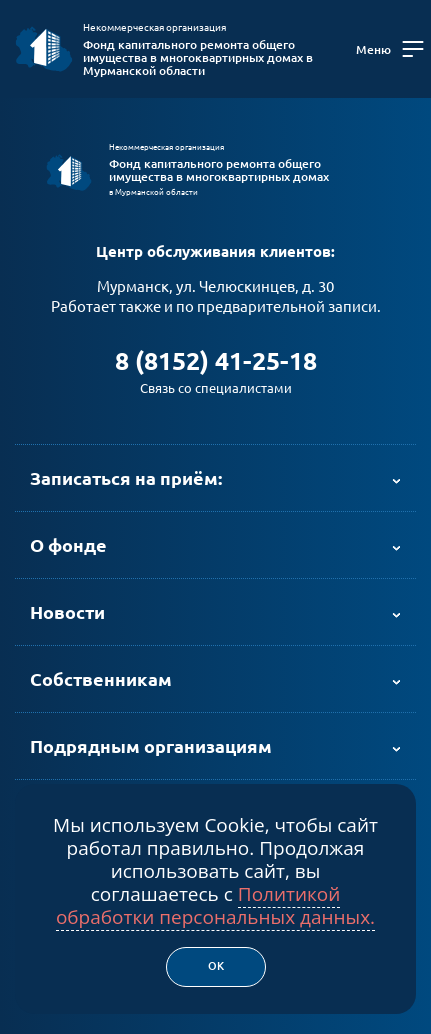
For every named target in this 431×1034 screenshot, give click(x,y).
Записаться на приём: (126, 478)
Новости (67, 612)
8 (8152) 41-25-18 (216, 361)
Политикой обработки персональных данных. (215, 905)
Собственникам (101, 679)
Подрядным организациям (151, 746)
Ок (216, 966)
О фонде (68, 545)
